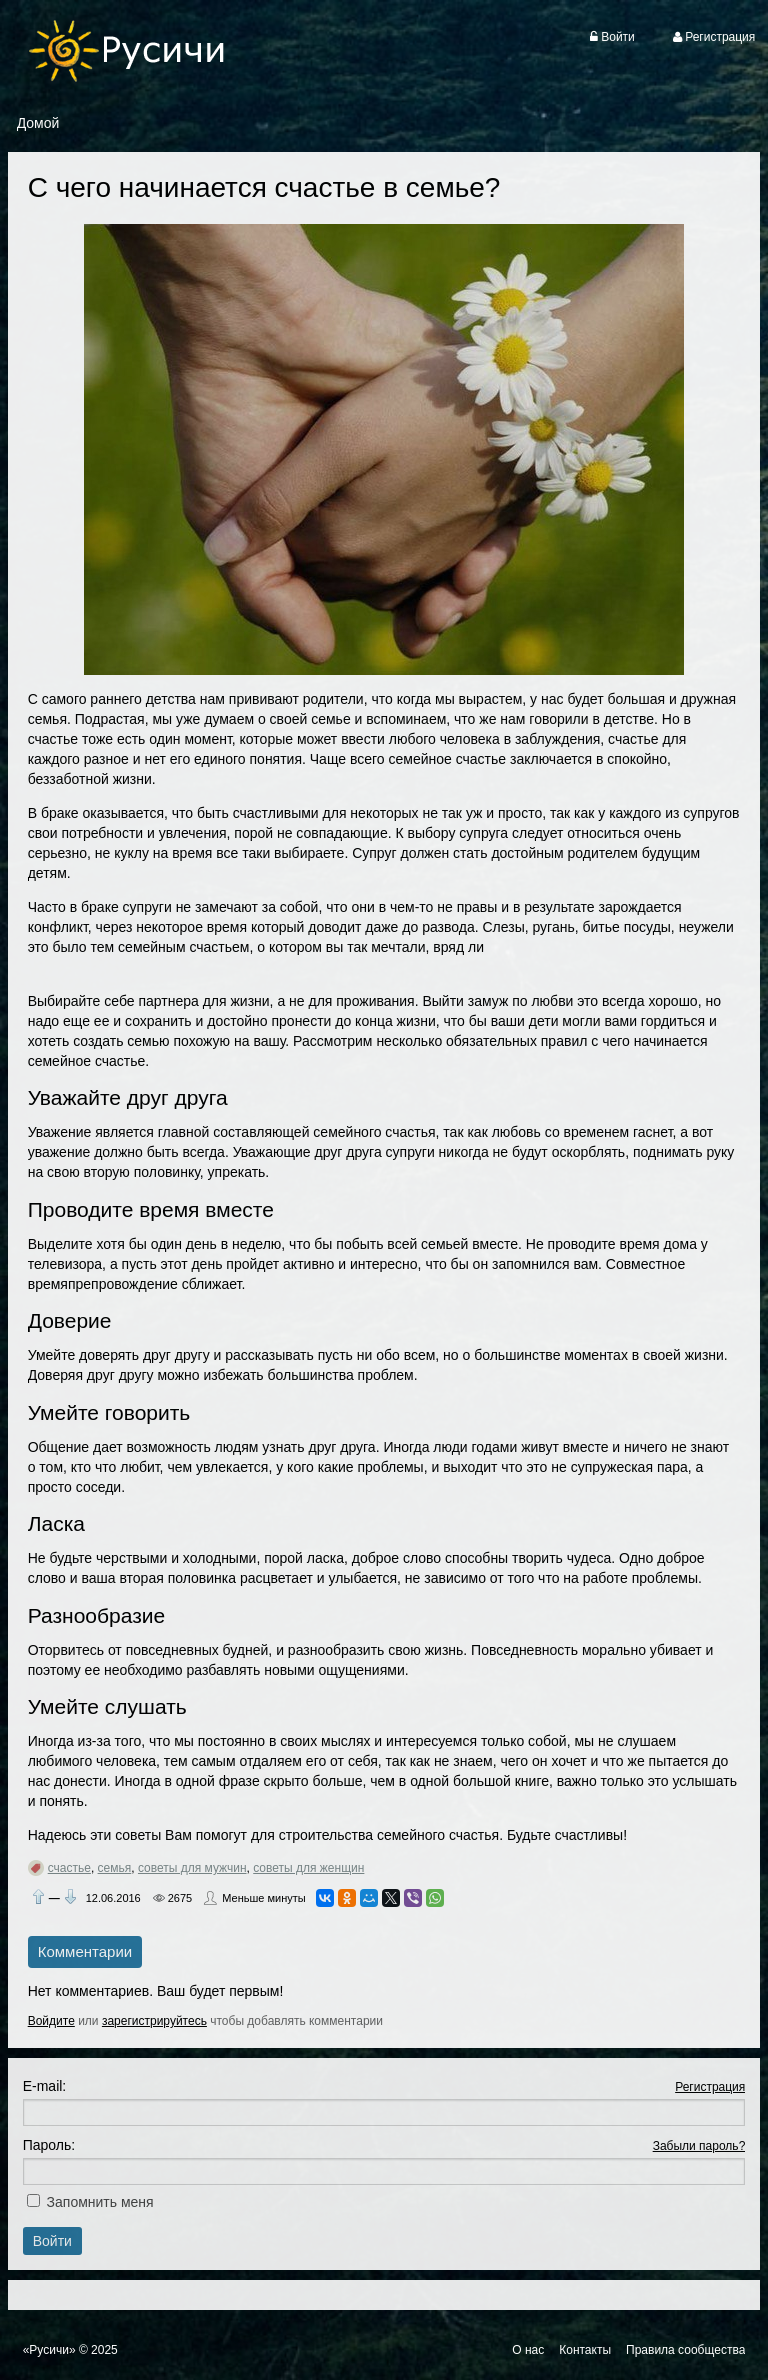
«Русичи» (49, 2350)
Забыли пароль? (699, 2146)
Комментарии (85, 1951)
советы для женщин (308, 1868)
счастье (69, 1868)
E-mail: (45, 2086)
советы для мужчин (192, 1868)
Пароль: (49, 2145)
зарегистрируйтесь (154, 2021)
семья (115, 1868)
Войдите (51, 2021)
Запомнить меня (100, 2202)
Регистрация (710, 2087)
